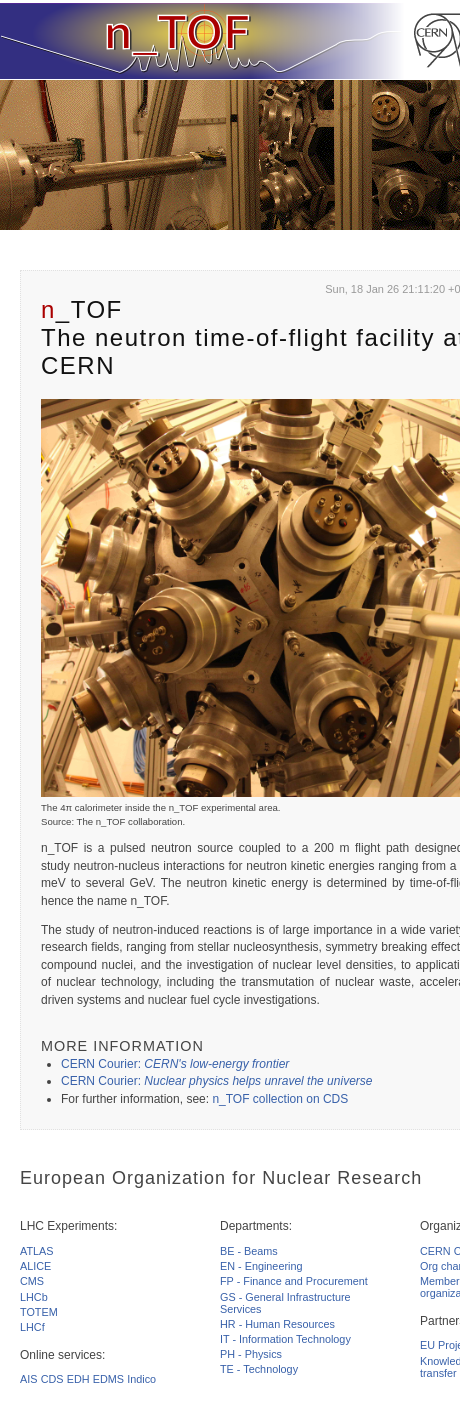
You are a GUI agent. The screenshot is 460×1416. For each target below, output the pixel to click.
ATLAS (37, 1251)
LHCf (32, 1327)
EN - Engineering (261, 1266)
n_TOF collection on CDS (280, 1099)
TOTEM (39, 1312)
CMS (32, 1281)
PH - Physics (251, 1354)
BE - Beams (249, 1251)
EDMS (108, 1379)
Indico (141, 1379)
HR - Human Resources (277, 1324)
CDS (52, 1379)
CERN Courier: (175, 1064)
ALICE (35, 1266)
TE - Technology (259, 1369)
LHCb (34, 1297)
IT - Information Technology (285, 1339)
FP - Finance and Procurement (294, 1281)
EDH (78, 1379)
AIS (28, 1379)
